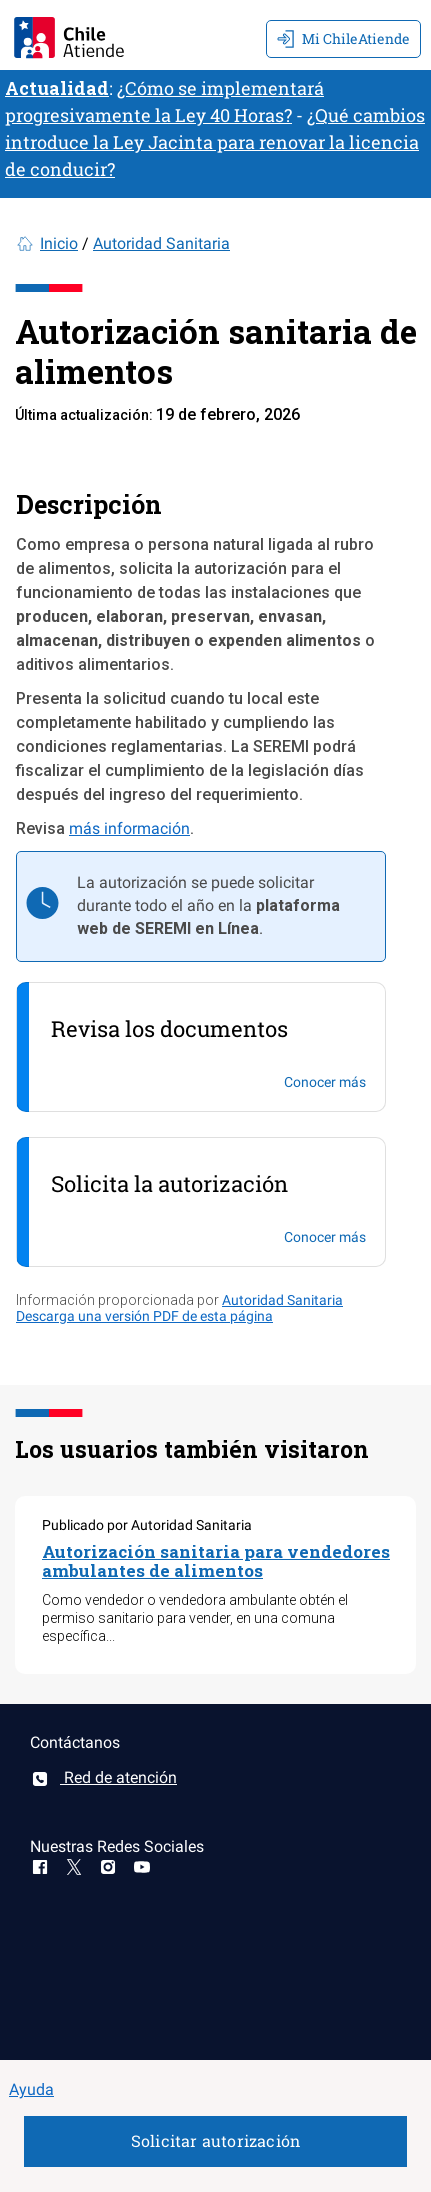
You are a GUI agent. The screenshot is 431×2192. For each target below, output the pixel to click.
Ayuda (31, 2089)
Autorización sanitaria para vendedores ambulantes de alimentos (216, 1561)
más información (129, 828)
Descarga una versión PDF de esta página (144, 1316)
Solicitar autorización (215, 2140)
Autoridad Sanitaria (161, 243)
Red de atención (103, 1777)
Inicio (59, 243)
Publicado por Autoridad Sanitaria (147, 1525)
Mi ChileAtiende (343, 38)
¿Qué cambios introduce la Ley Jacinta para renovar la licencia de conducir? (215, 142)
